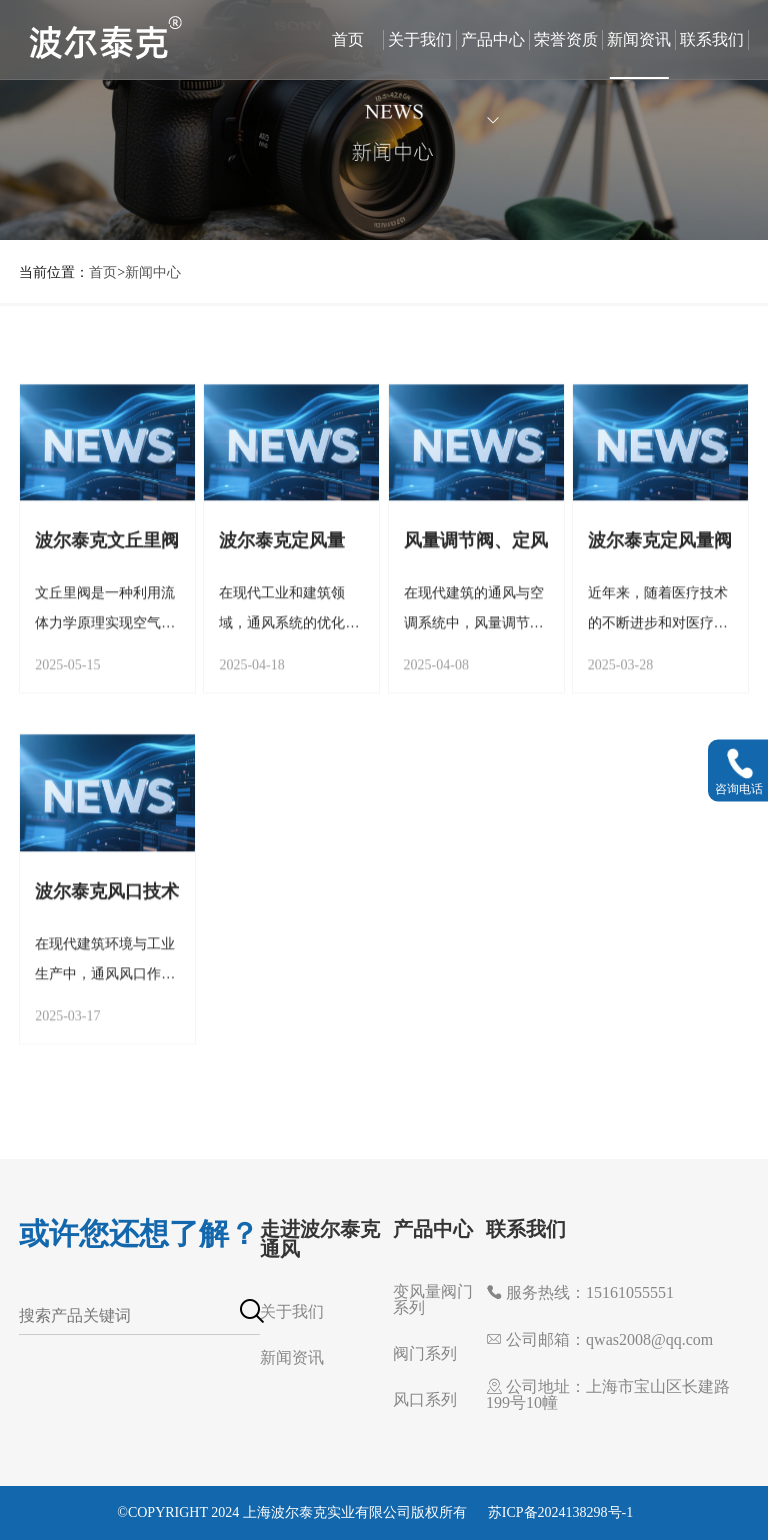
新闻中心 (153, 272)
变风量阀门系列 (433, 1299)
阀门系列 (425, 1353)
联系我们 (712, 39)
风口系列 (425, 1399)
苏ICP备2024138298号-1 (560, 1512)
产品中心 (493, 55)
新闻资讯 (639, 39)
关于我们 (420, 39)
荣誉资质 (566, 39)
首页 (348, 39)
